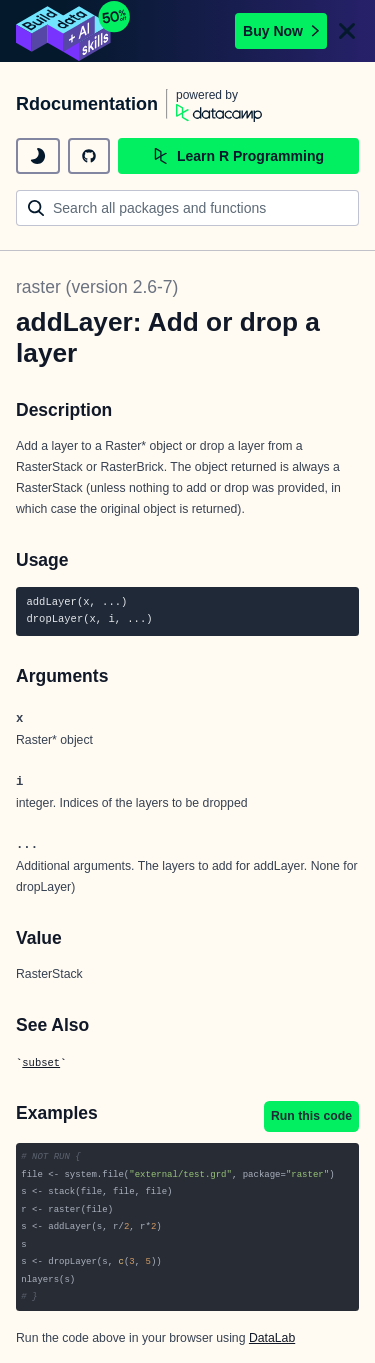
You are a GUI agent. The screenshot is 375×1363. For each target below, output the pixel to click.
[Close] (347, 31)
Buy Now (281, 31)
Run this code (311, 1116)
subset (41, 1063)
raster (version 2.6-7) (97, 287)
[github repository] (89, 156)
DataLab (272, 1338)
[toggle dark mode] (38, 156)
